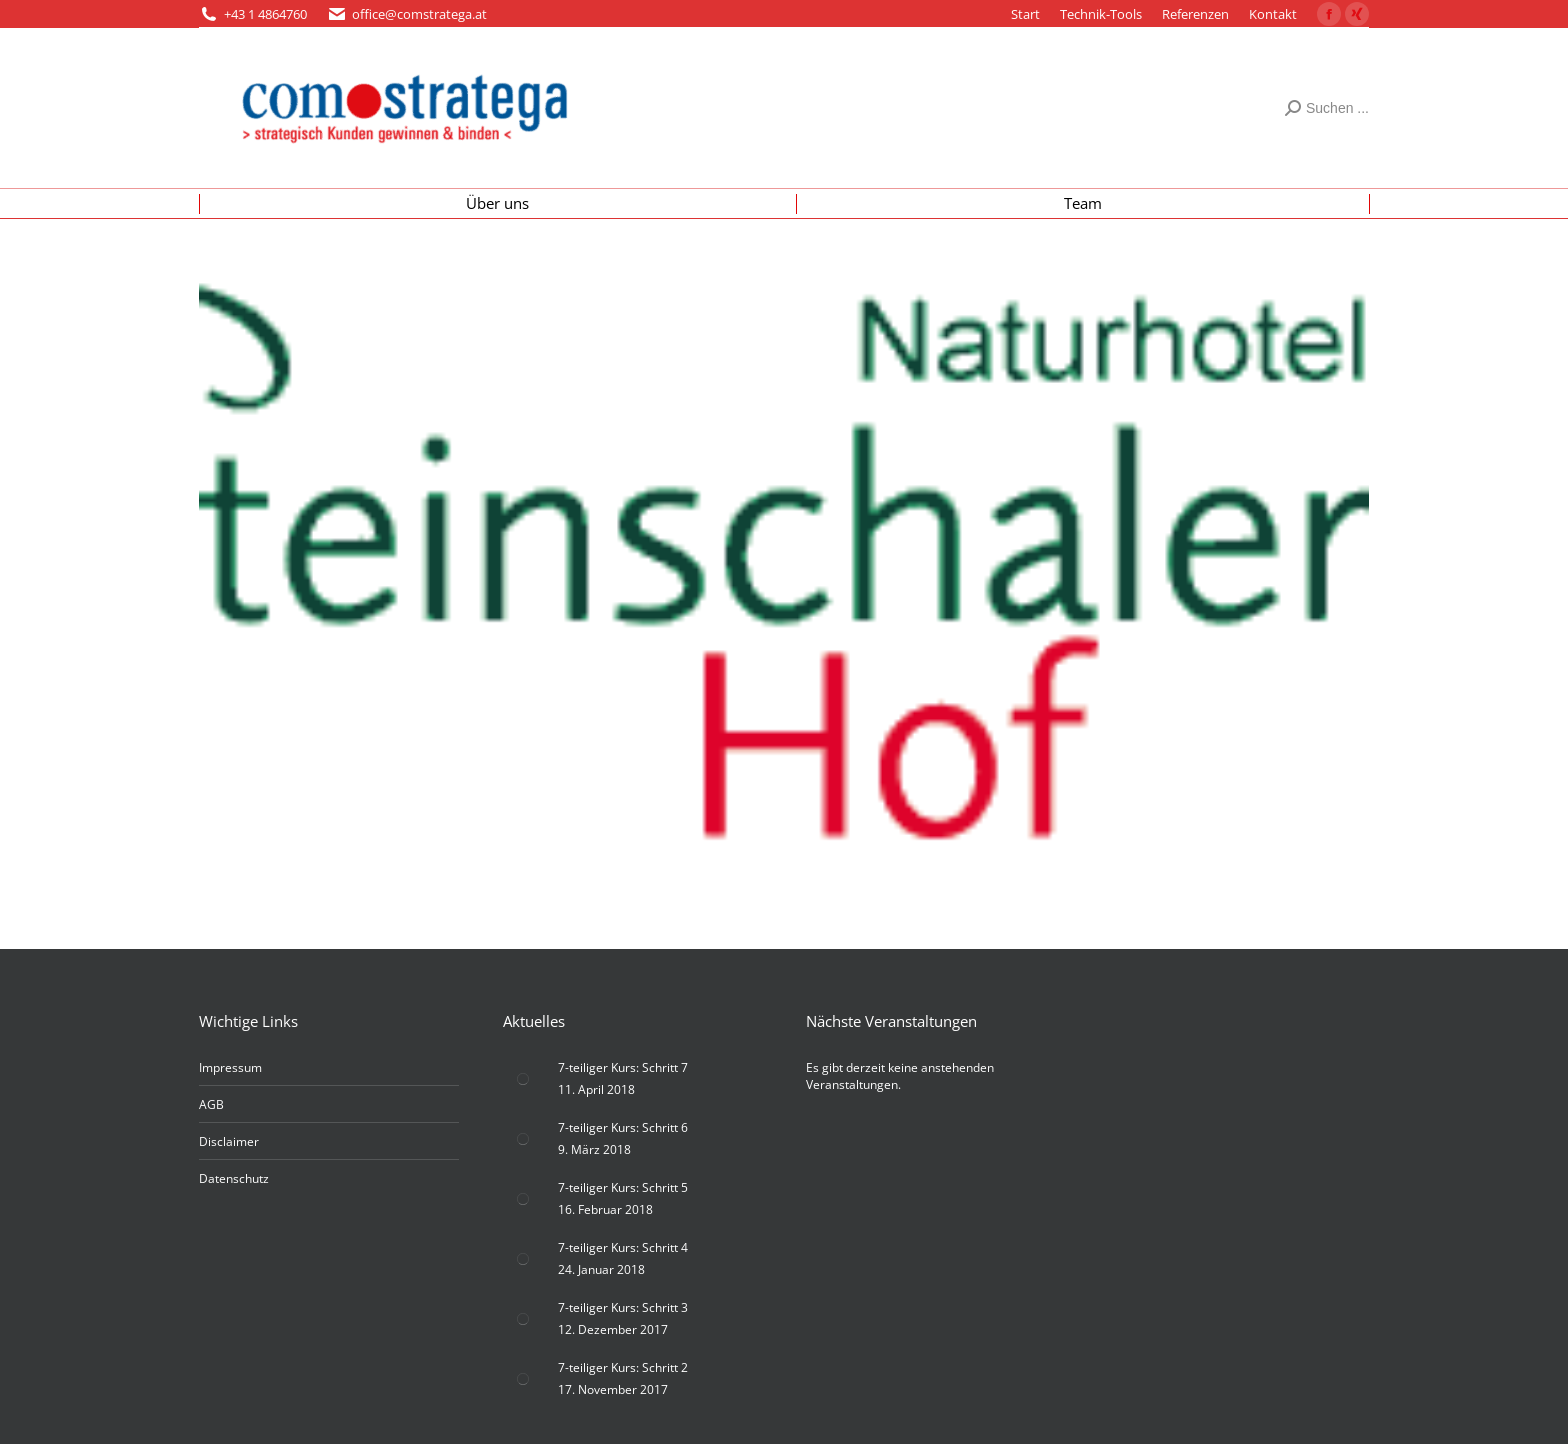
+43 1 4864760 (265, 14)
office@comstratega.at (419, 14)
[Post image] (523, 1079)
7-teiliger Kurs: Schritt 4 (623, 1247)
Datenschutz (234, 1178)
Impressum (230, 1067)
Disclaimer (229, 1141)
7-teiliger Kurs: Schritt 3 (623, 1307)
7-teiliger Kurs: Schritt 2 (623, 1367)
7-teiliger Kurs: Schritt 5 (623, 1187)
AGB (211, 1104)
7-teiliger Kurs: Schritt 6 (623, 1127)
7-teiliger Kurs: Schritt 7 (623, 1067)
